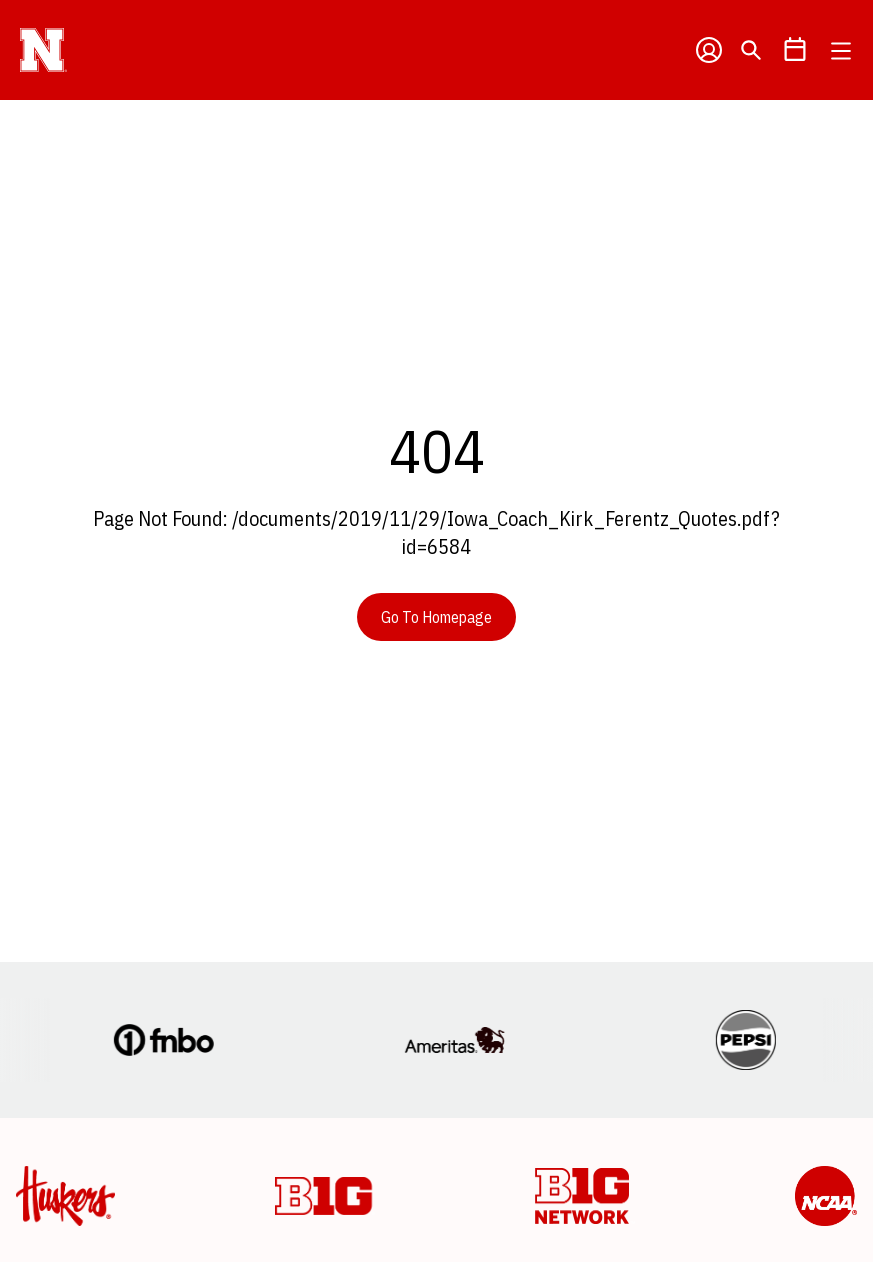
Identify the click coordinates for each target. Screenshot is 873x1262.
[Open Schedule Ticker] (795, 50)
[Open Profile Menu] (709, 50)
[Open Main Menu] (841, 51)
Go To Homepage (436, 617)
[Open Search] (751, 50)
